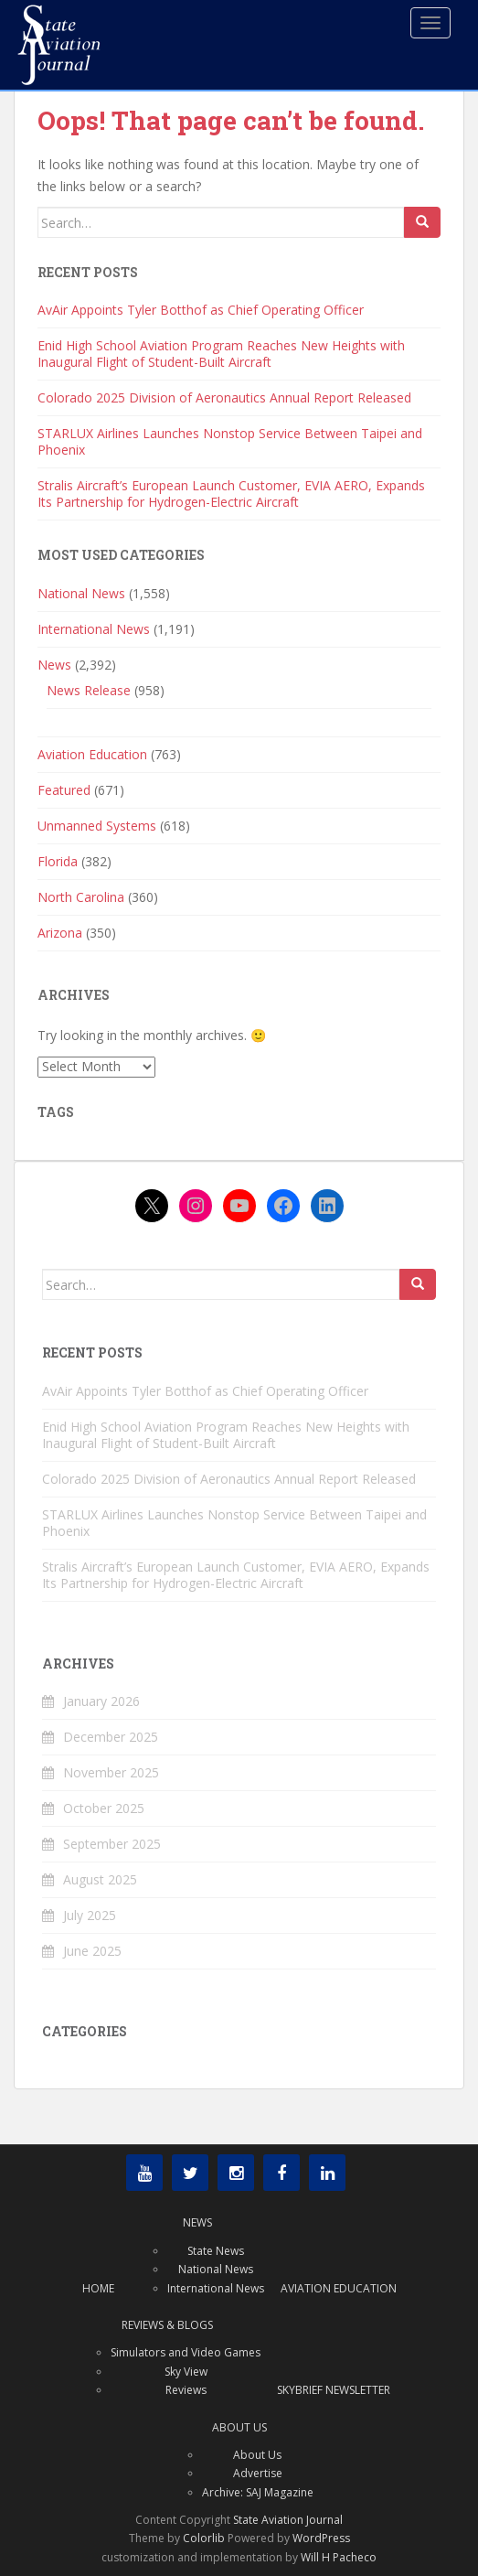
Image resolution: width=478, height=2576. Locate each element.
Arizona (59, 932)
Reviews (186, 2390)
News (54, 664)
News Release (89, 690)
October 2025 (103, 1808)
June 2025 (92, 1950)
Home (98, 2288)
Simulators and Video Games (185, 2352)
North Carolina (80, 897)
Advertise (257, 2473)
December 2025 (110, 1736)
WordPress (321, 2538)
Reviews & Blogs (167, 2325)
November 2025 (111, 1772)
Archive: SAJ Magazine (257, 2492)
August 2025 (100, 1879)
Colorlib (204, 2538)
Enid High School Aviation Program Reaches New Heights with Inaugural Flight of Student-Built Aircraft (221, 353)
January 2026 (101, 1701)
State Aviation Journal (288, 2520)
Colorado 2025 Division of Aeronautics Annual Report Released (224, 397)
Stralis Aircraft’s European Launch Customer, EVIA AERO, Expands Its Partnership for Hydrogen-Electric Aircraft (231, 493)
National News (81, 593)
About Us (239, 2427)
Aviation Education (92, 754)
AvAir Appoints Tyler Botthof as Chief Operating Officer (200, 309)
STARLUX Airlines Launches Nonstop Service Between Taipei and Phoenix (229, 441)
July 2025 (89, 1915)
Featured (63, 790)
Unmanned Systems (96, 825)
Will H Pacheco (339, 2557)
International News (93, 629)
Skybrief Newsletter (333, 2390)
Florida (57, 861)
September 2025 (112, 1843)
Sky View (186, 2371)
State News (215, 2251)
